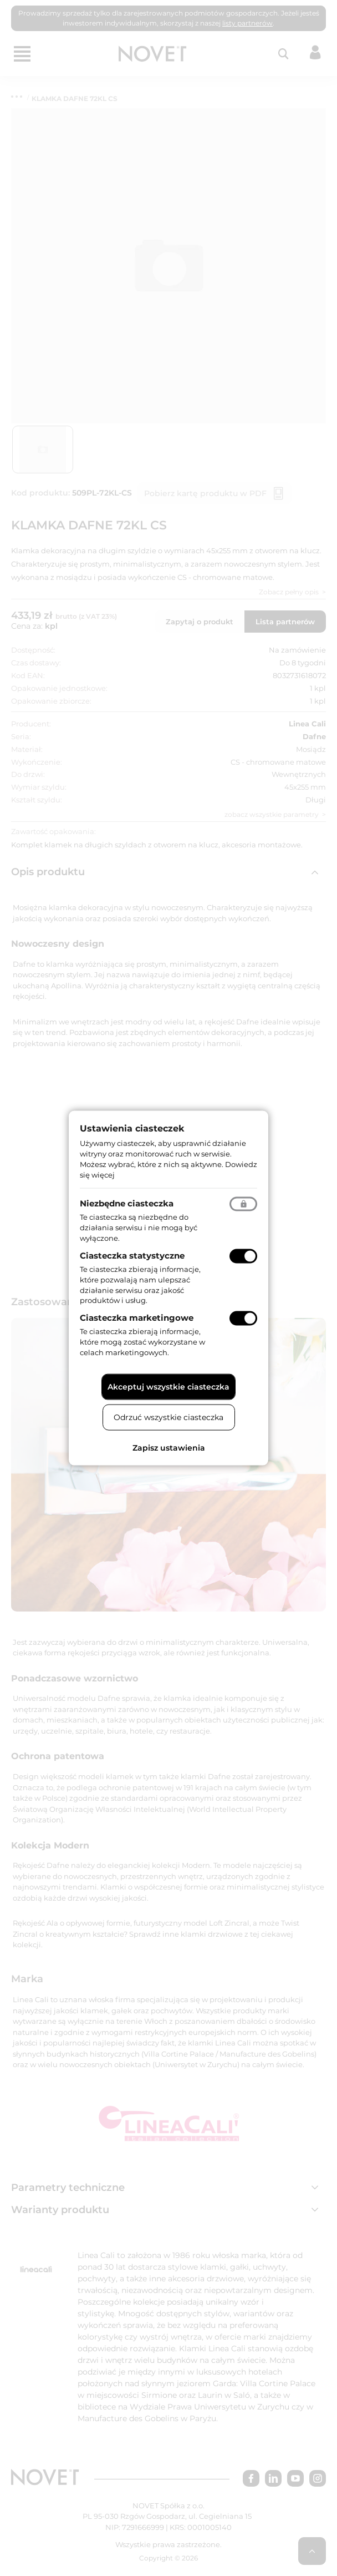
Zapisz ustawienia (168, 1447)
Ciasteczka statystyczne (132, 1255)
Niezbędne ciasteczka (126, 1203)
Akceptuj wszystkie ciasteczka (168, 1386)
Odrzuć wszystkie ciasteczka (168, 1417)
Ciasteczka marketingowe (136, 1317)
